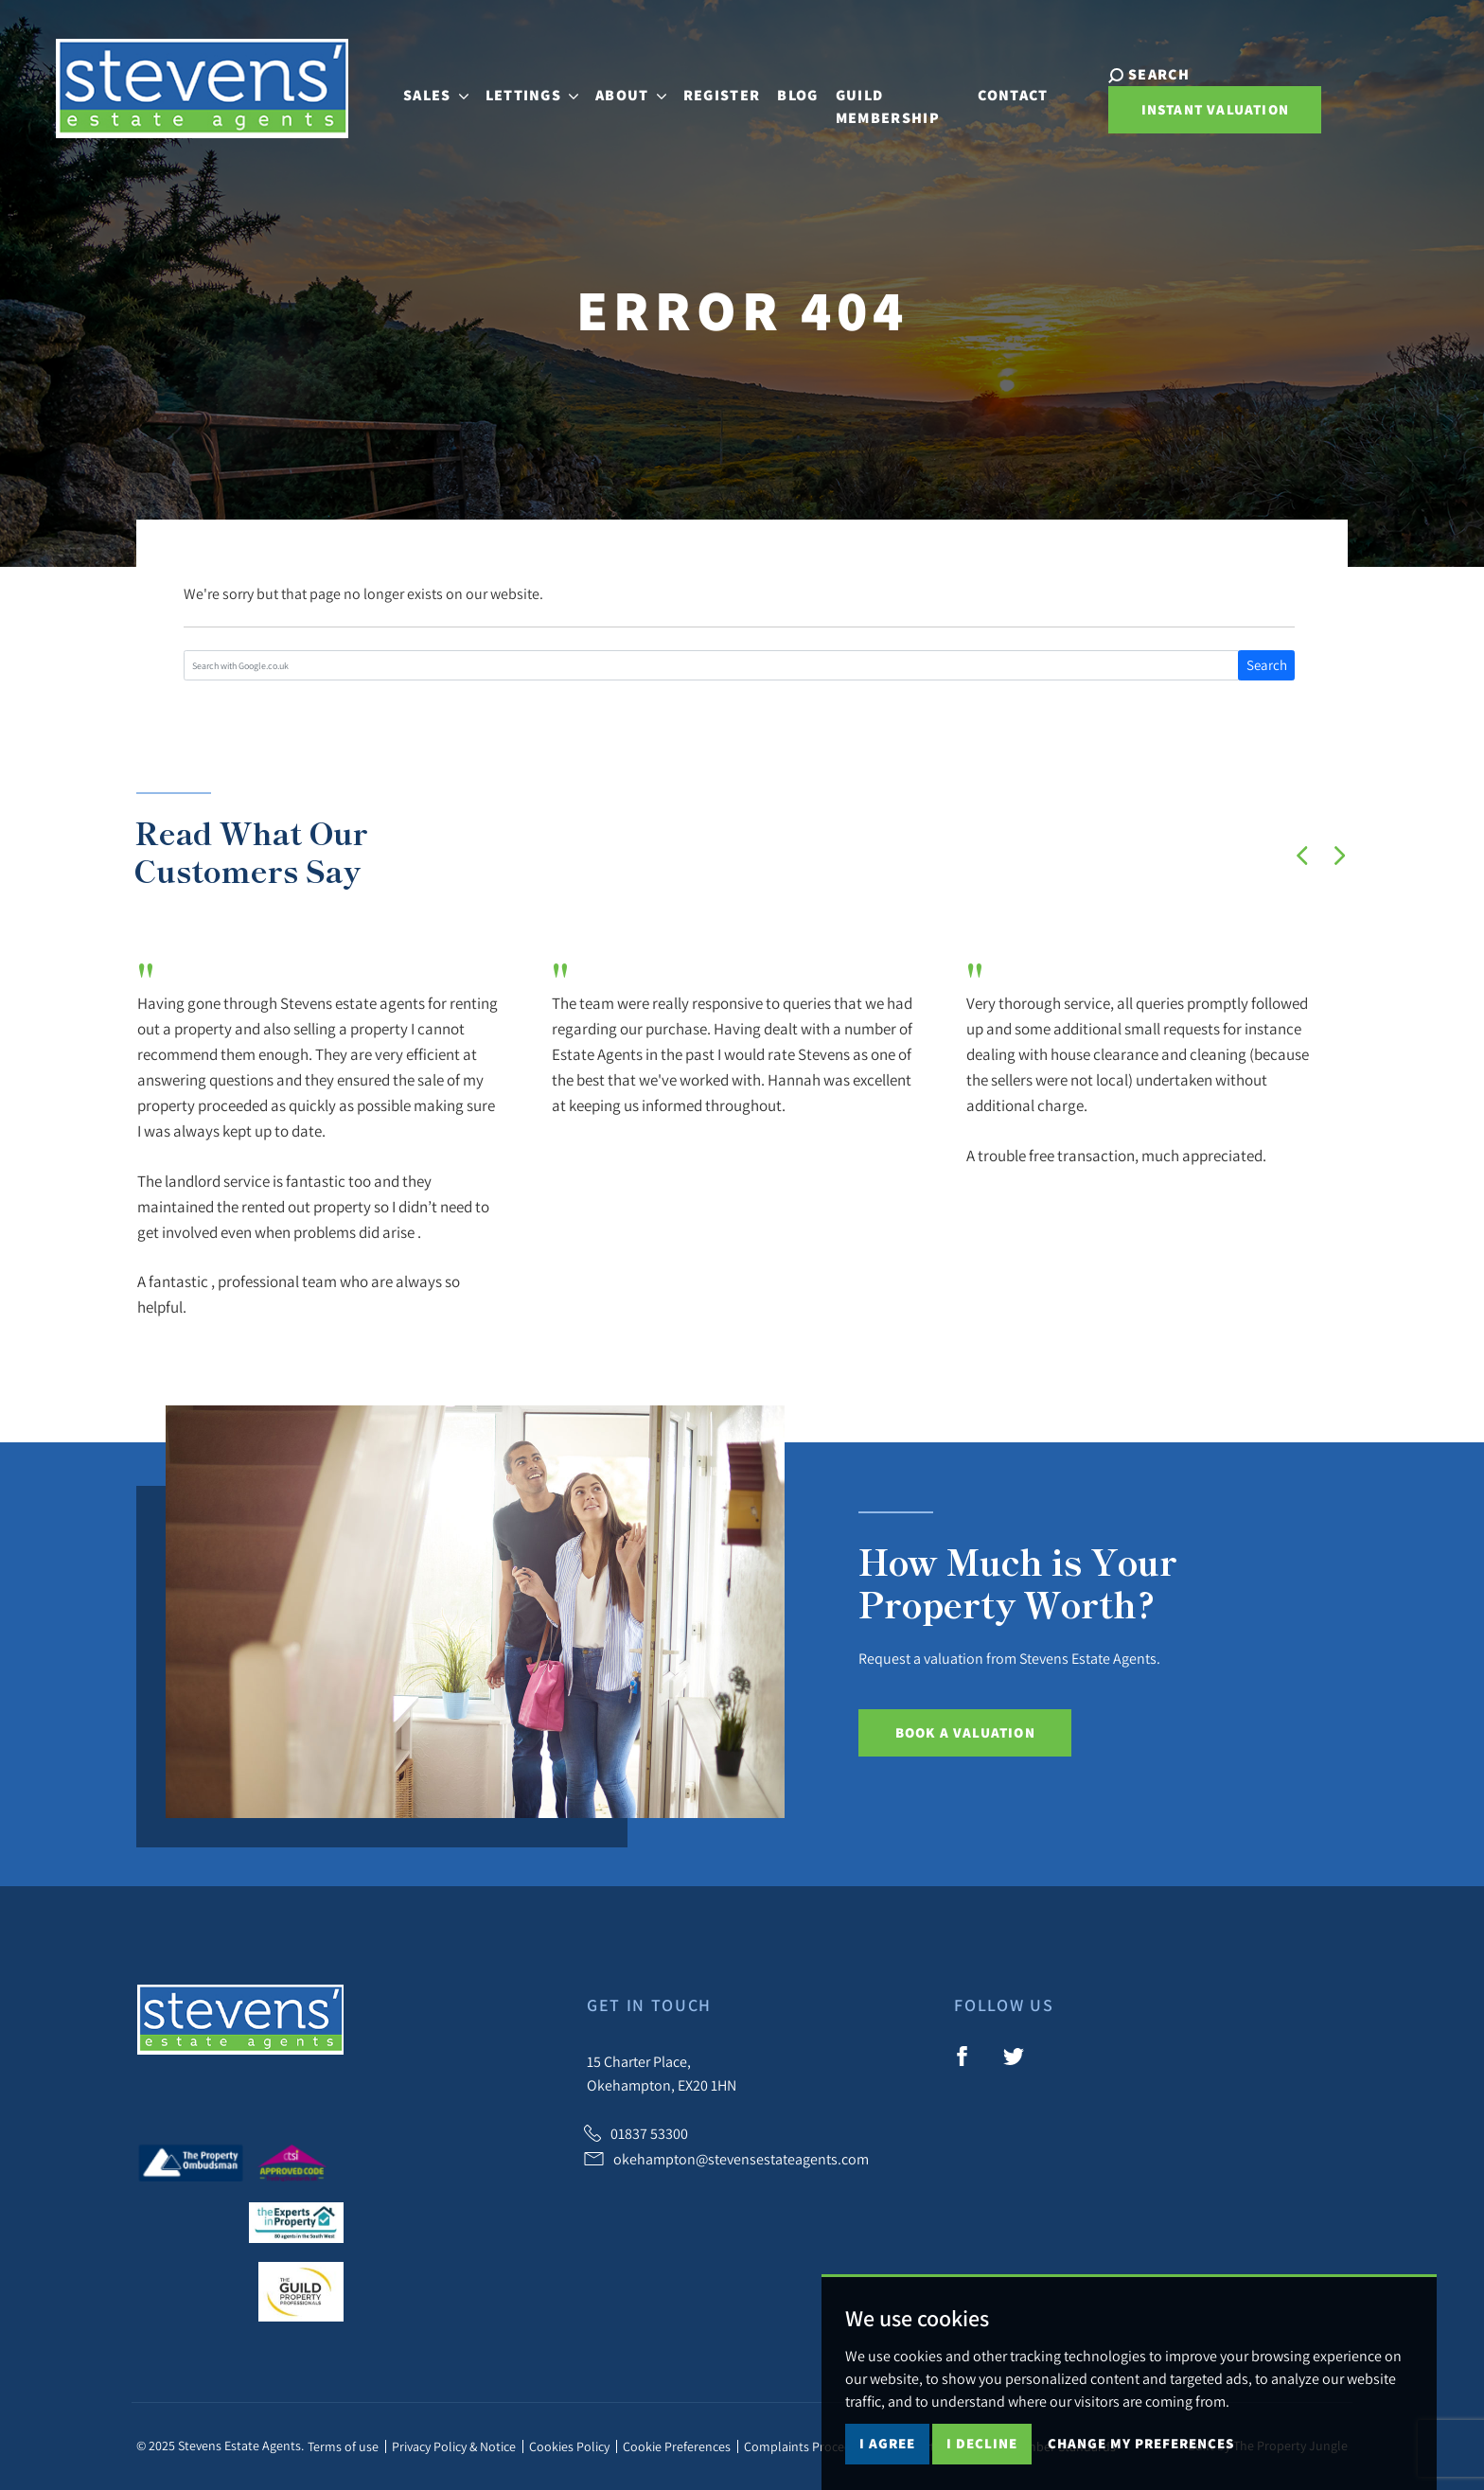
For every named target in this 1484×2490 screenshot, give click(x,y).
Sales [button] (407, 87)
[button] (1302, 855)
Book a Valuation (965, 1732)
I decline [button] (981, 2443)
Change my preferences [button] (1141, 2443)
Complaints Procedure (807, 2446)
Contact (1014, 87)
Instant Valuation (1201, 111)
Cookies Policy (569, 2446)
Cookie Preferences (677, 2446)
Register (694, 87)
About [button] (603, 87)
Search (1266, 665)
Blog (770, 87)
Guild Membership (859, 98)
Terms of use (343, 2446)
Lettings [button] (504, 87)
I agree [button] (887, 2443)
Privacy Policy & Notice (454, 2446)
